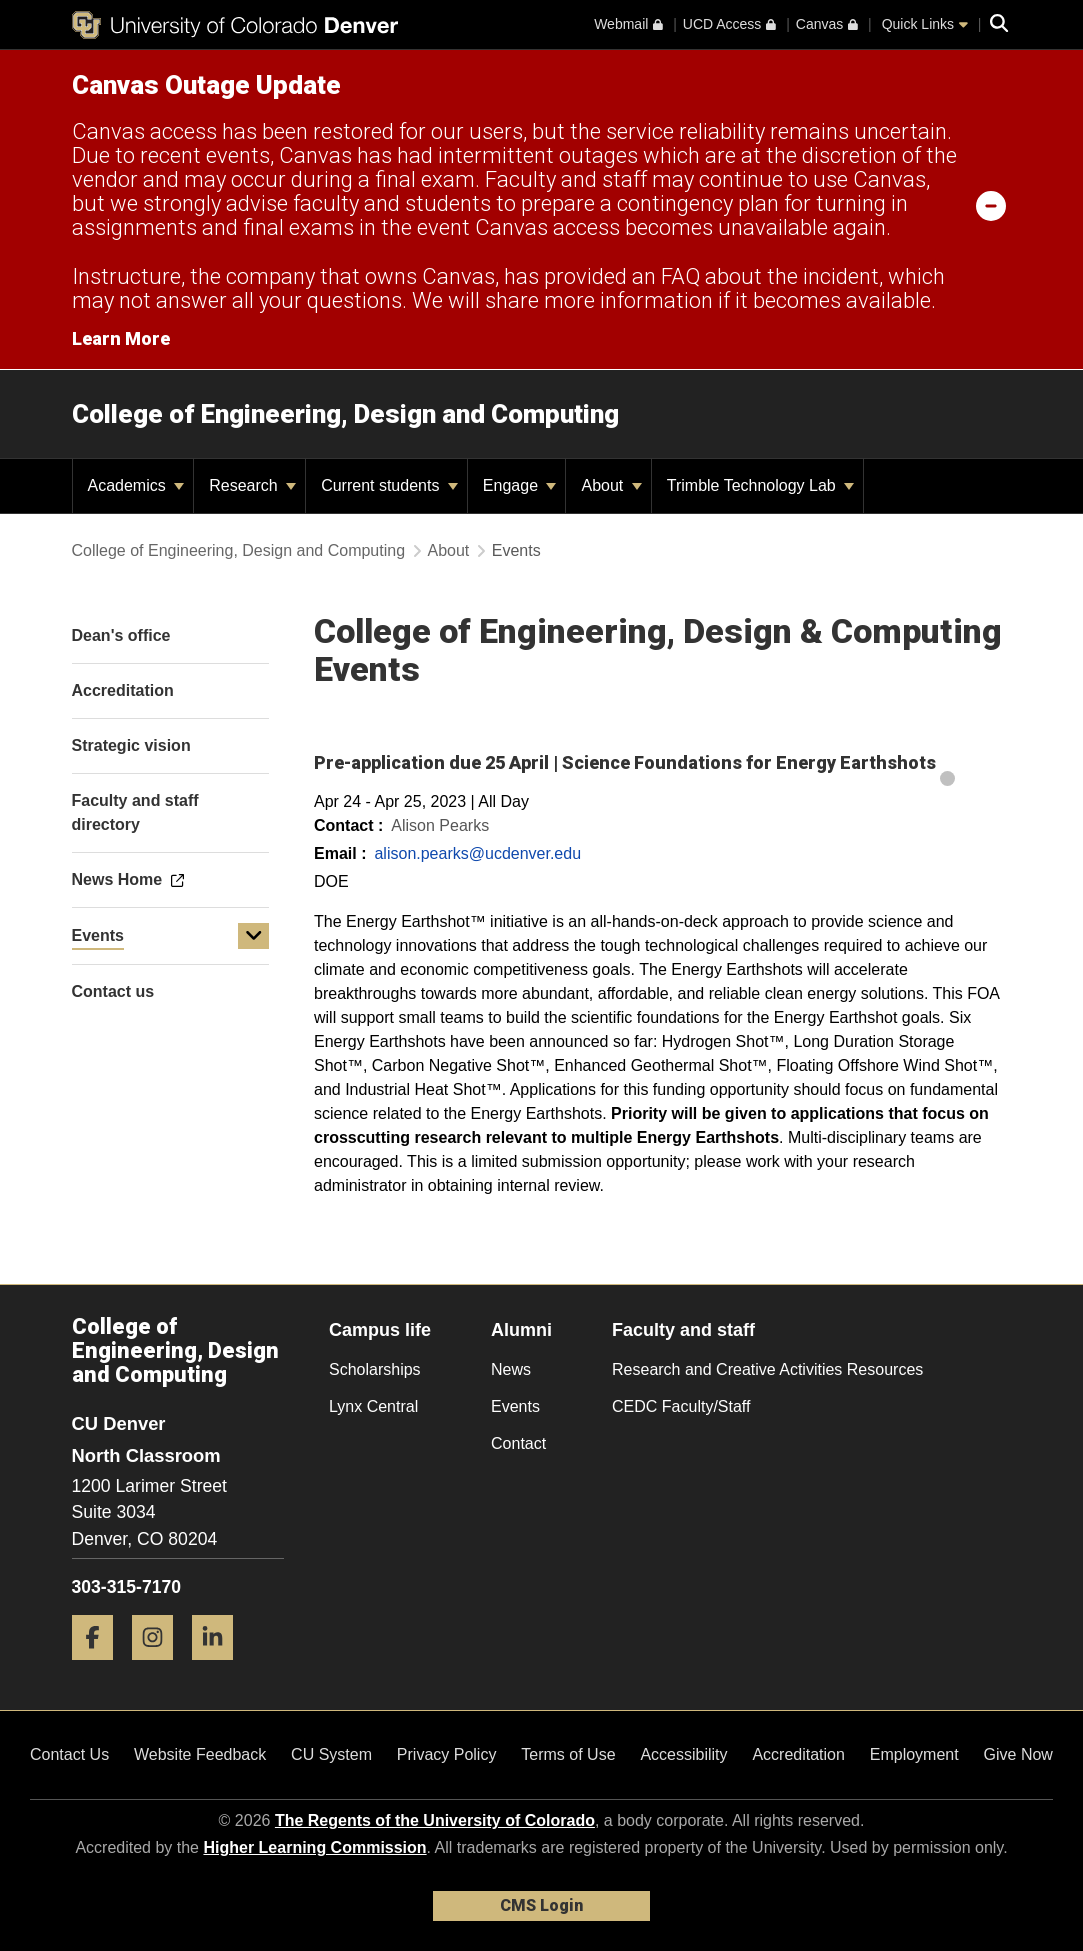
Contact (518, 1443)
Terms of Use (568, 1754)
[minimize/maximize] (991, 205)
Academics (136, 485)
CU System (331, 1754)
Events (98, 935)
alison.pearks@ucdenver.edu (477, 853)
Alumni (521, 1330)
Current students (389, 485)
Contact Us (69, 1754)
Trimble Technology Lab (760, 485)
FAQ (680, 276)
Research (252, 485)
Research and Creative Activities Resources (767, 1369)
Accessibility (683, 1754)
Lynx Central (373, 1406)
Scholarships (375, 1369)
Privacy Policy (447, 1754)
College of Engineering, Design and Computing (345, 414)
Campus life (380, 1330)
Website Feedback (200, 1754)
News (511, 1369)
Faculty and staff (683, 1330)
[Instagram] (160, 1667)
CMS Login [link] (541, 1905)
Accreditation (798, 1754)
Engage (520, 485)
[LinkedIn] (220, 1667)
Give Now (1018, 1754)
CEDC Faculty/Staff (681, 1406)
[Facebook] (100, 1667)
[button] (254, 936)
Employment (914, 1754)
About (611, 485)
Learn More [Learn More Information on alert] (121, 338)
